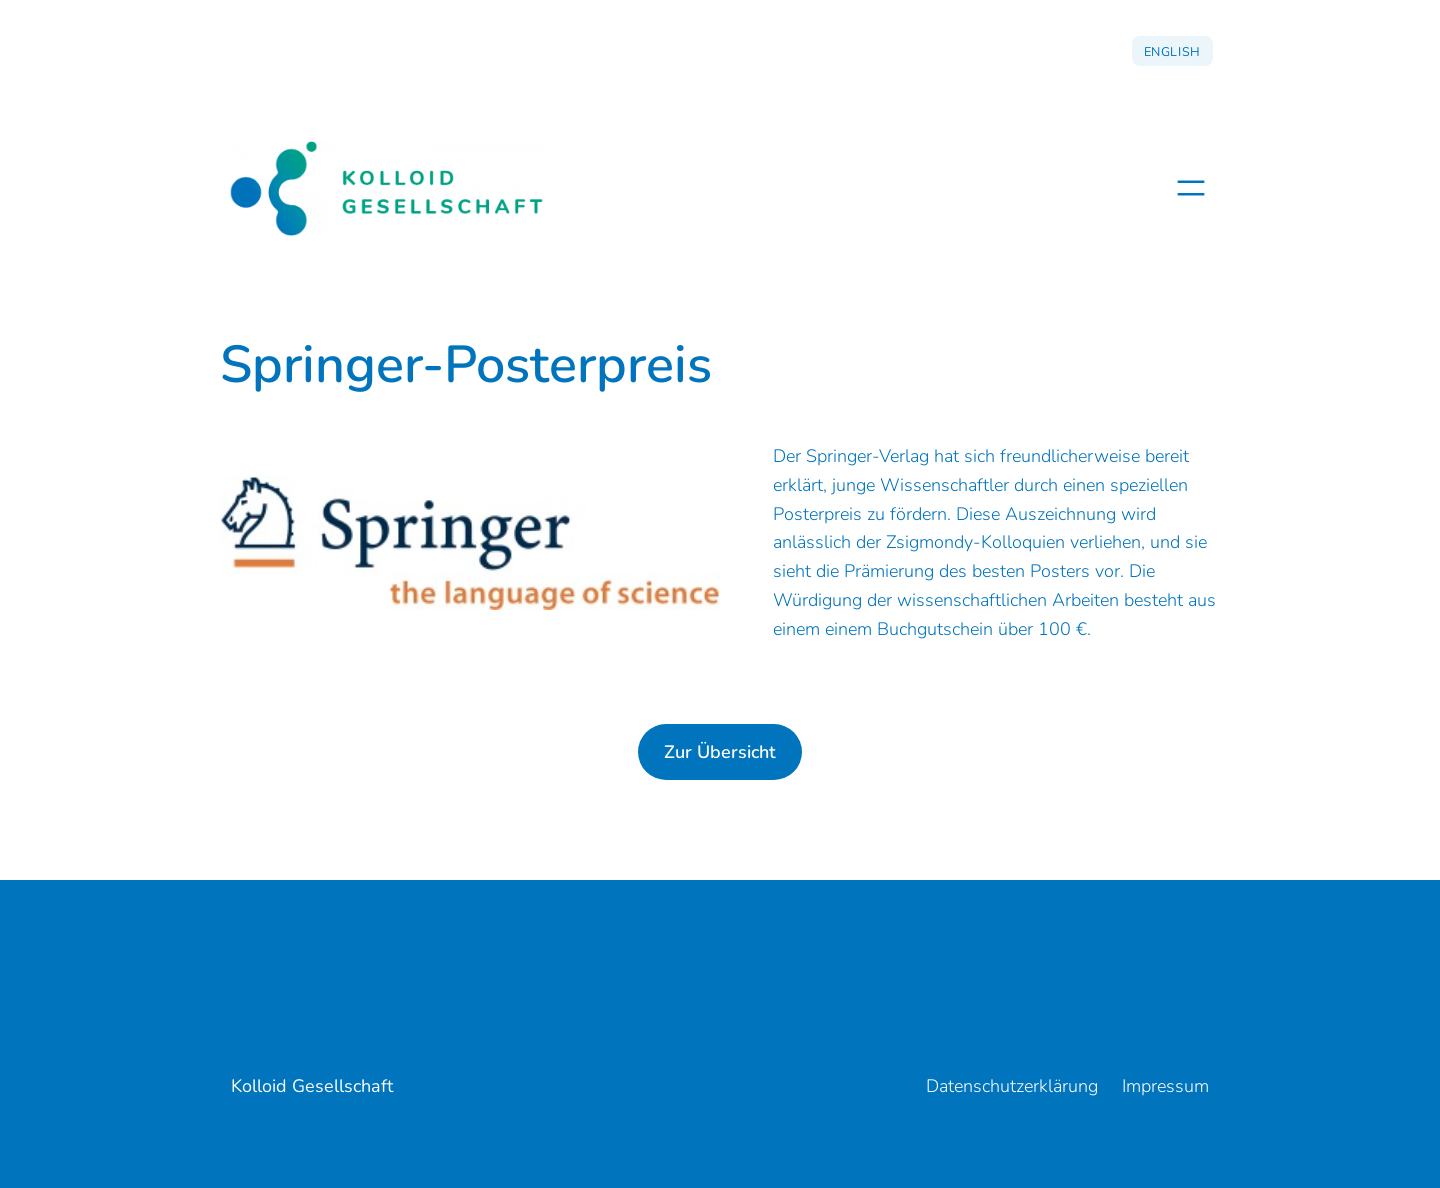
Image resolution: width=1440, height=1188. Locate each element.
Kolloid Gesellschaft (312, 1086)
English (1172, 51)
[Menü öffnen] (1191, 188)
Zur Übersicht (720, 752)
